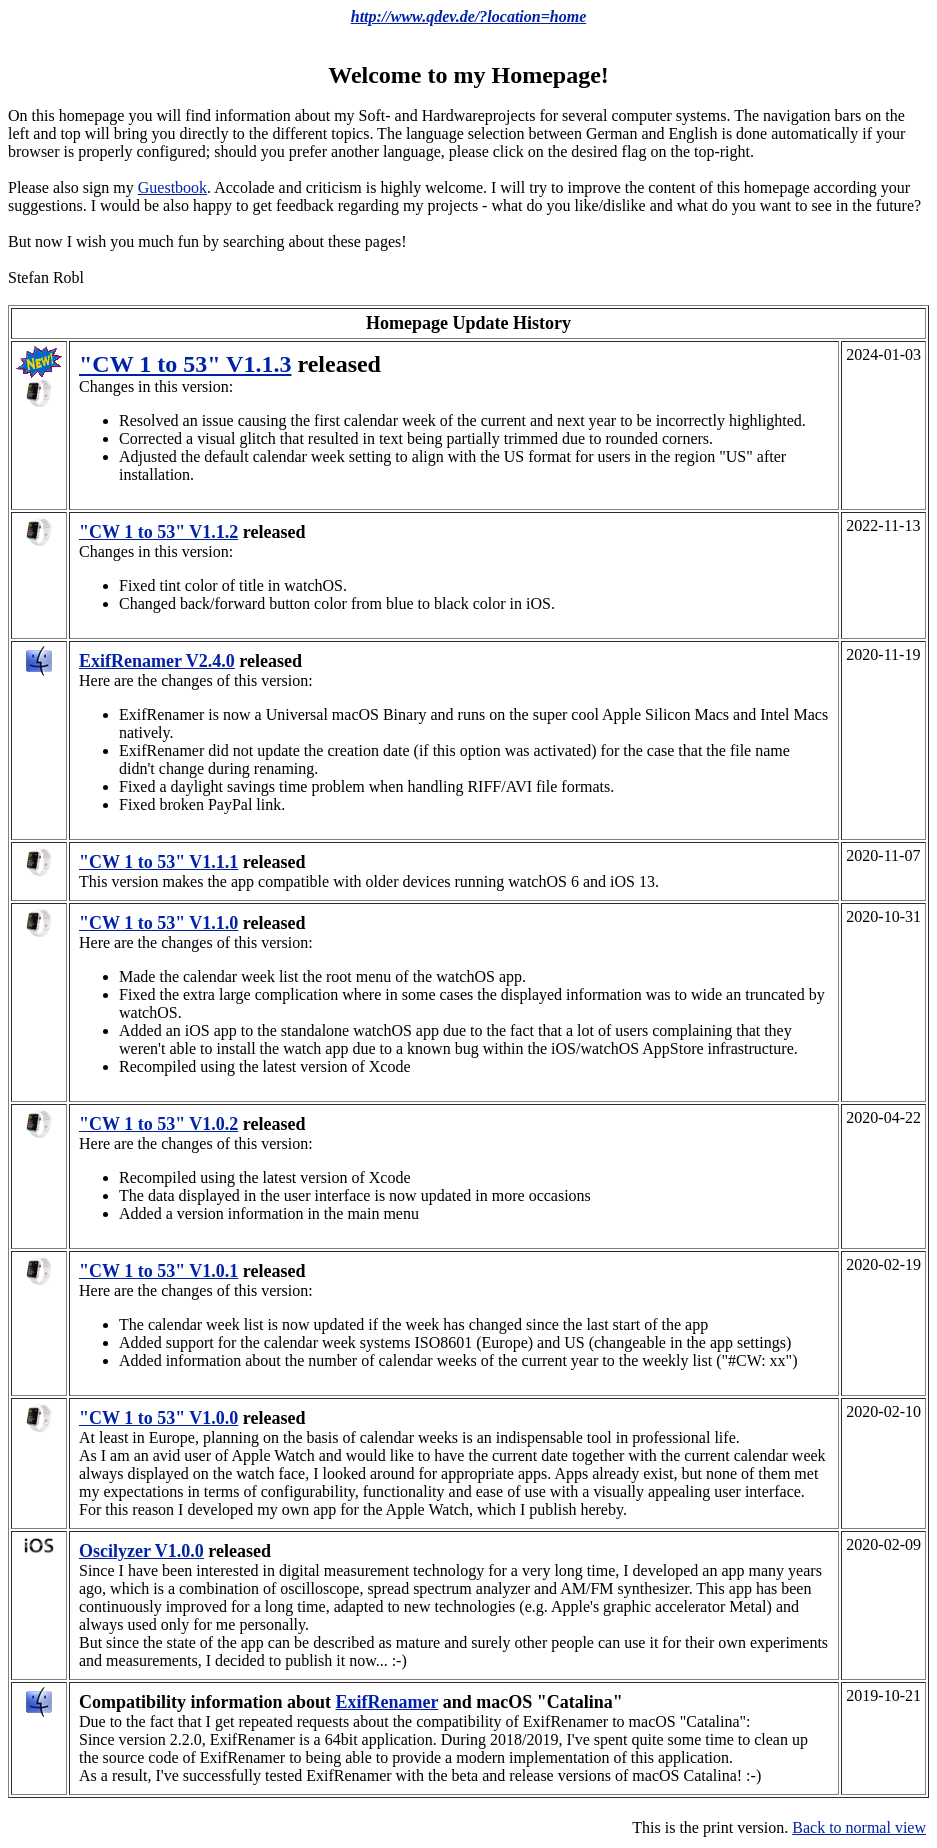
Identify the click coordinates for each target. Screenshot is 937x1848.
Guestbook (172, 187)
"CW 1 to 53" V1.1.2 (158, 532)
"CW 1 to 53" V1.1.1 (158, 862)
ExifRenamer (387, 1702)
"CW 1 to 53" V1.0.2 (158, 1124)
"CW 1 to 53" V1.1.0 (158, 923)
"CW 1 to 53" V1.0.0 (158, 1418)
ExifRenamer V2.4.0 (157, 661)
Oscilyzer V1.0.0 (141, 1551)
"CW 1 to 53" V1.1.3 (185, 364)
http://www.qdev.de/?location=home (468, 16)
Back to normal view (859, 1827)
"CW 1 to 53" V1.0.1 (158, 1271)
